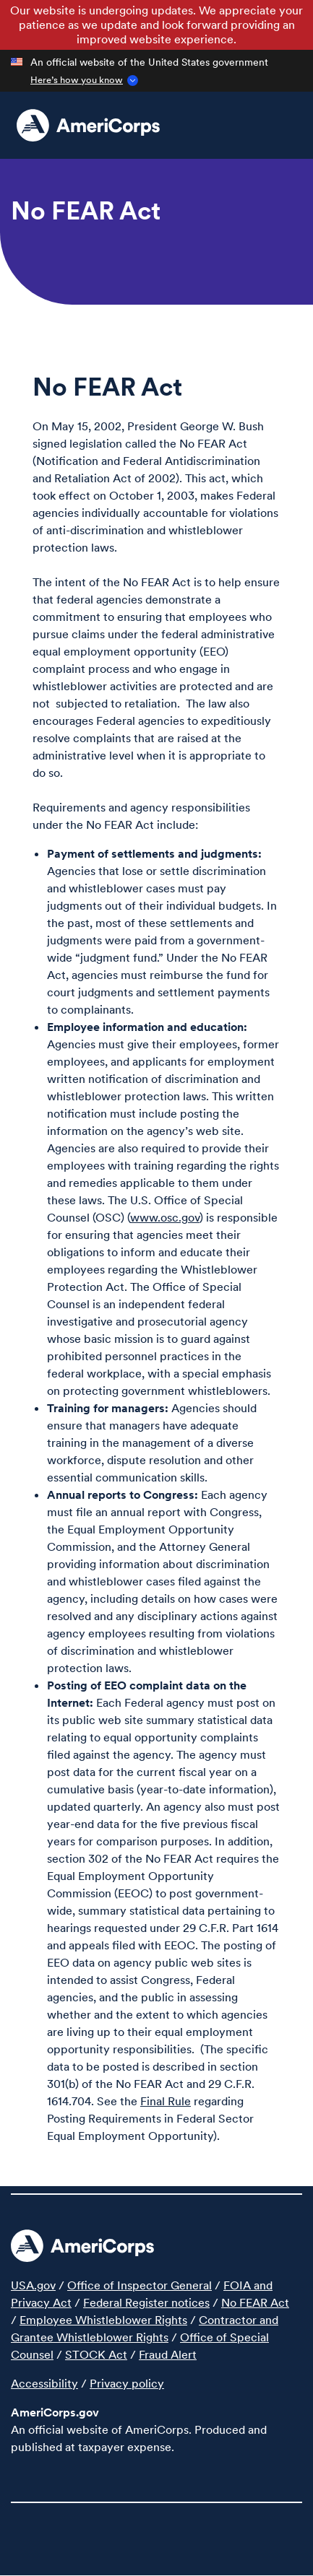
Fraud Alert (168, 2354)
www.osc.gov (165, 1217)
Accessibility (44, 2383)
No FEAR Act (255, 2302)
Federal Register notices (146, 2302)
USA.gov (33, 2285)
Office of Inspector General (139, 2285)
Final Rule (165, 2101)
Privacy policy (127, 2383)
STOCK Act (96, 2354)
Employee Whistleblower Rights (103, 2319)
